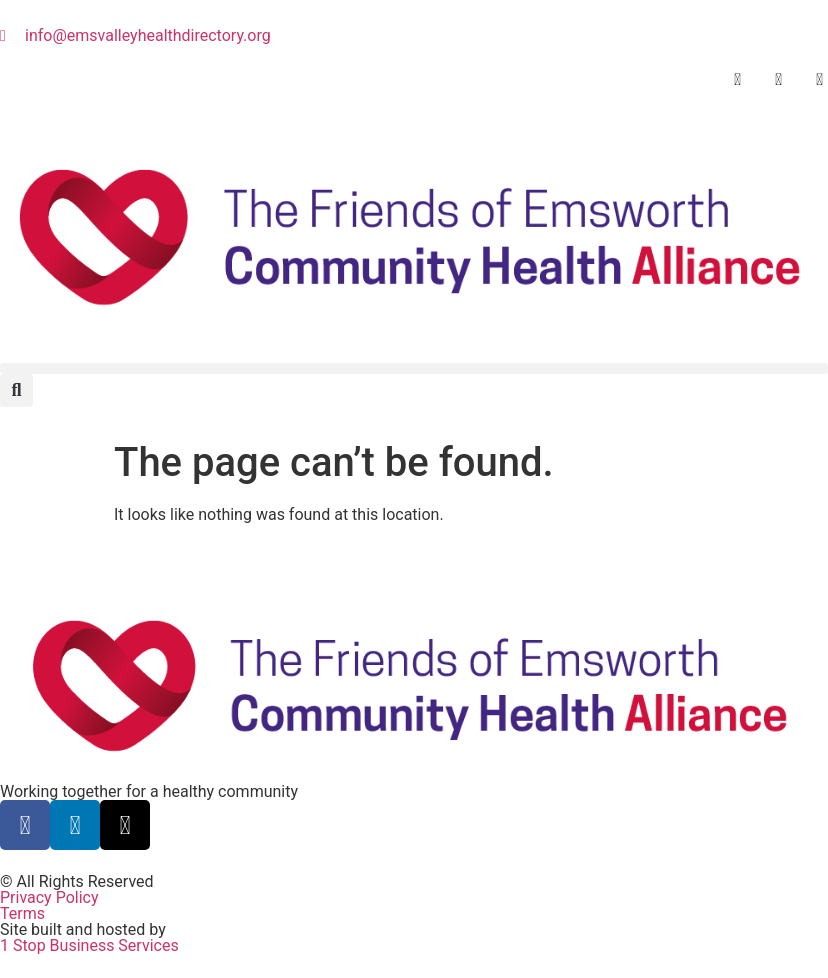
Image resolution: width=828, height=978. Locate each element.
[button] (414, 368)
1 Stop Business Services (89, 945)
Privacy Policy (49, 897)
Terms (22, 913)
